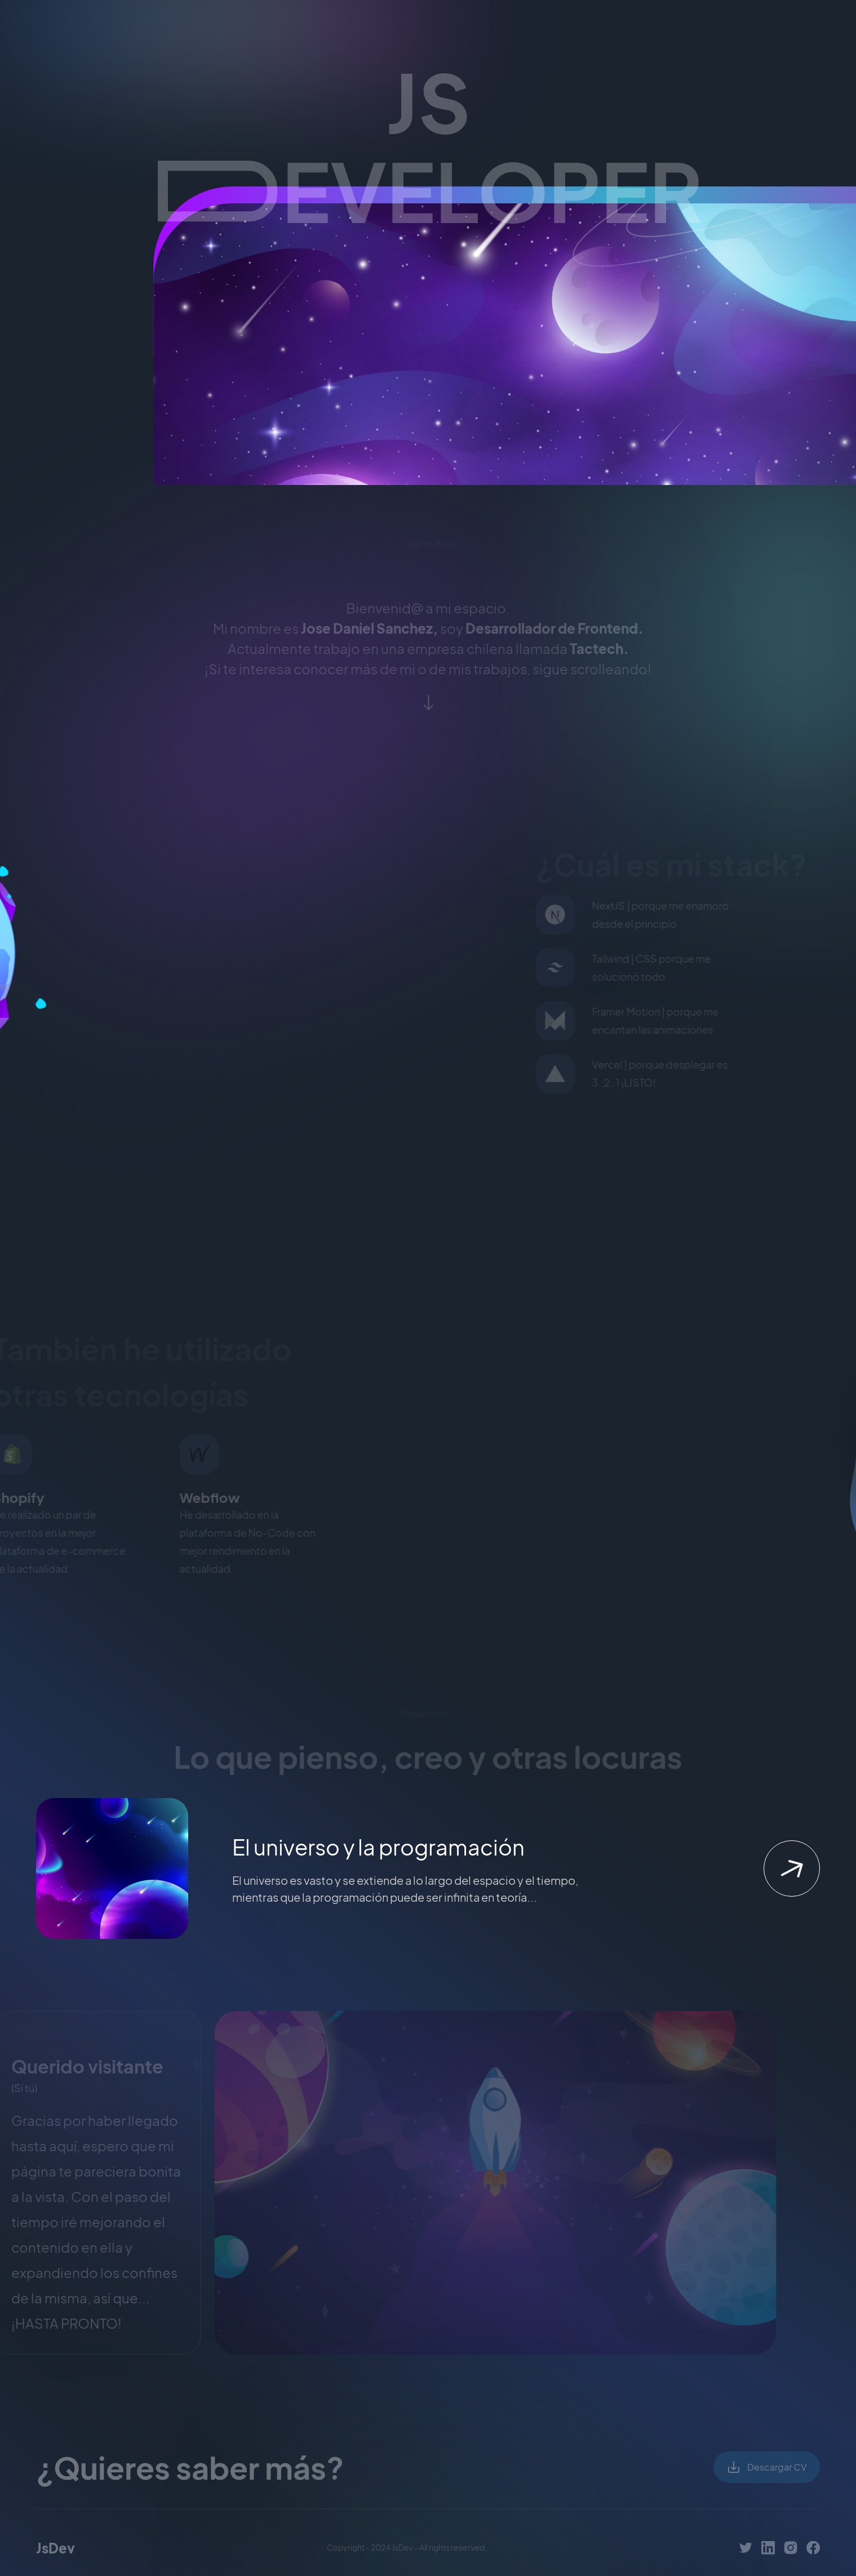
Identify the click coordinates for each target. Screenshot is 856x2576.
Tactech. (599, 652)
